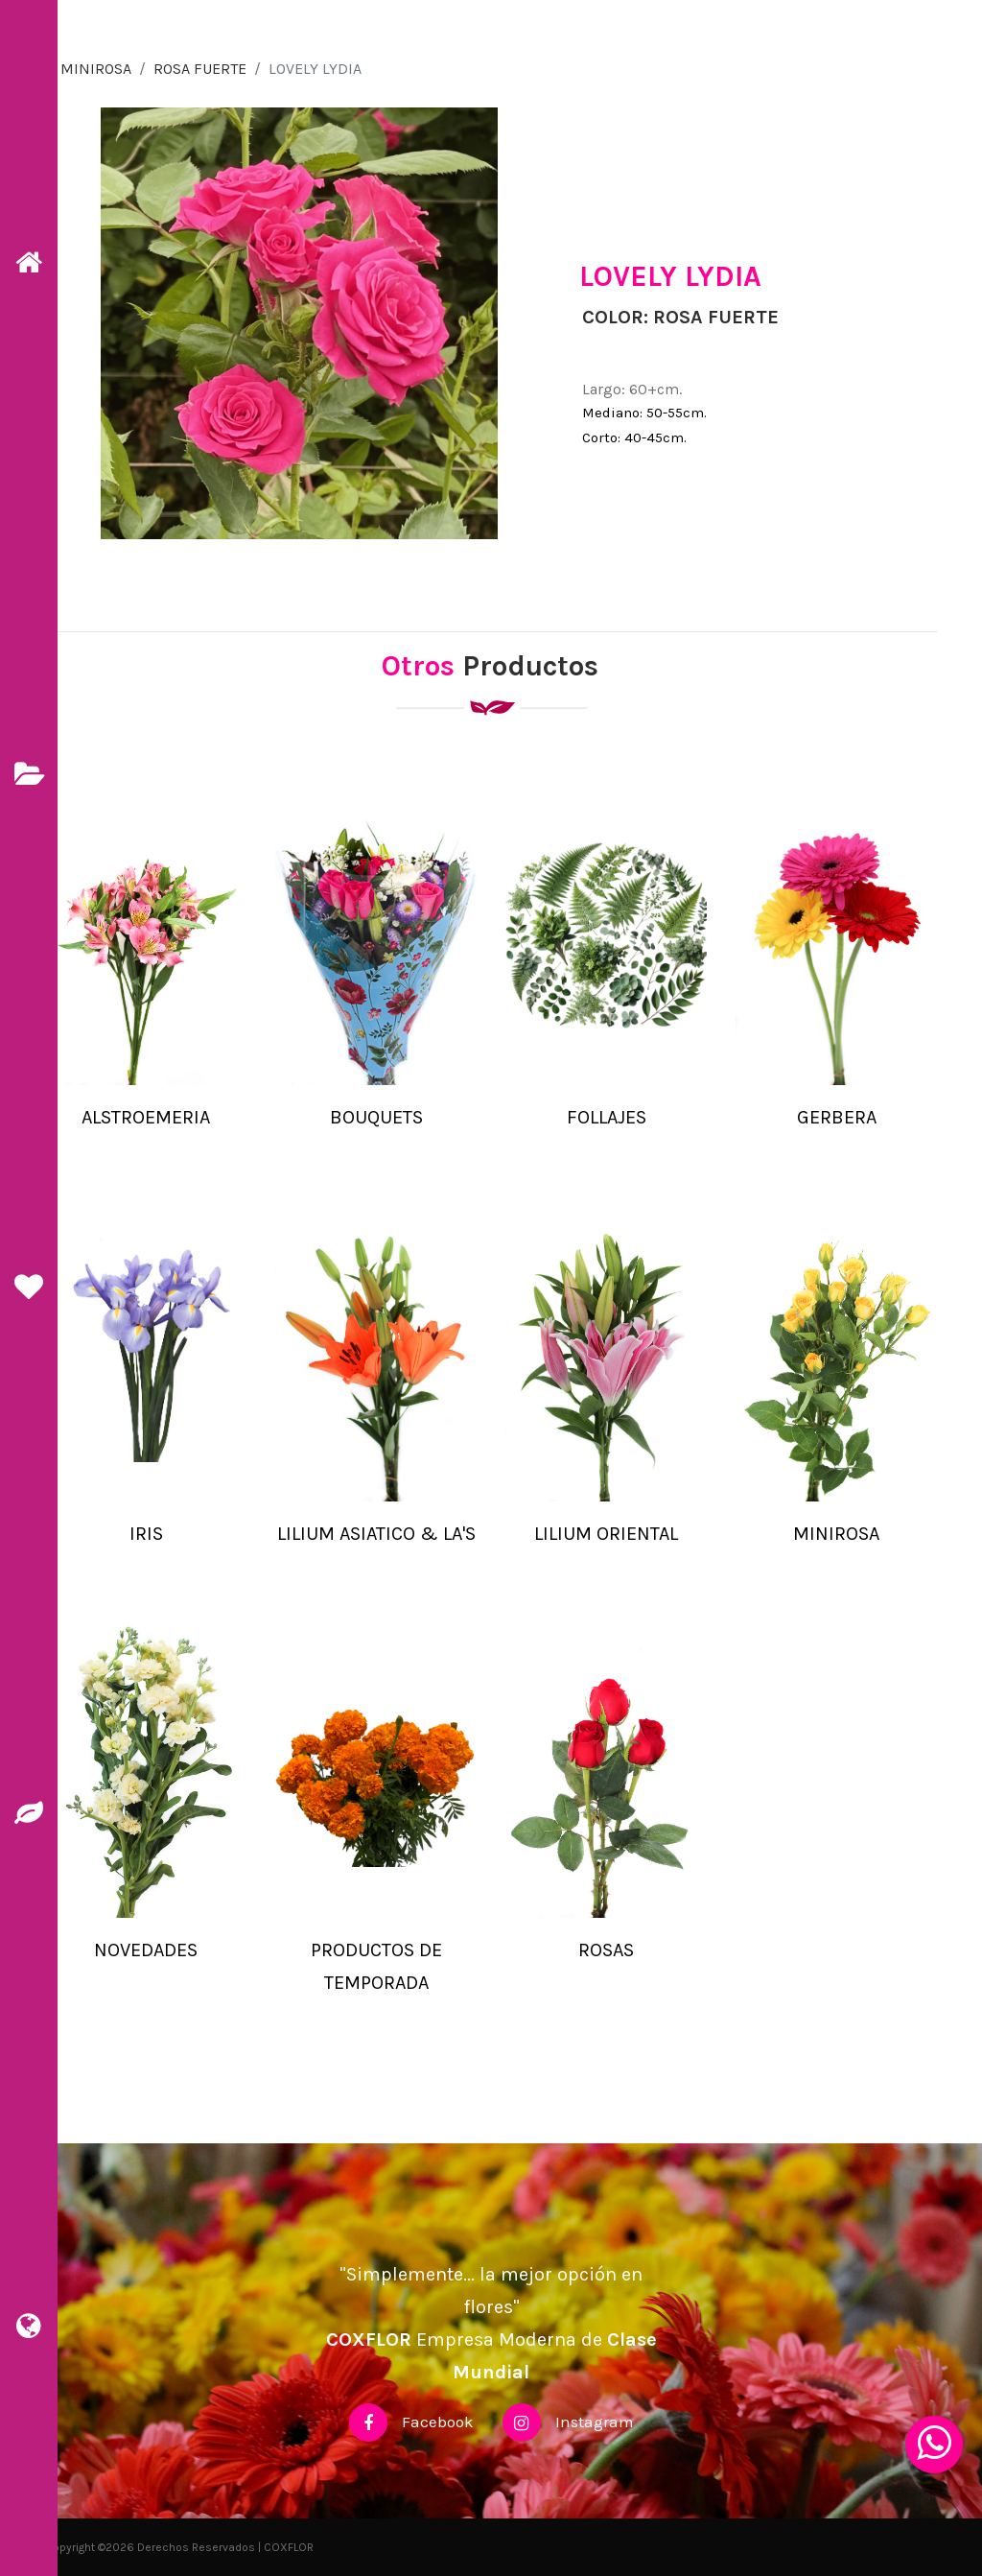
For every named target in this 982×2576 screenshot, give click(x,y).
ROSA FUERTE (199, 68)
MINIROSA (95, 68)
